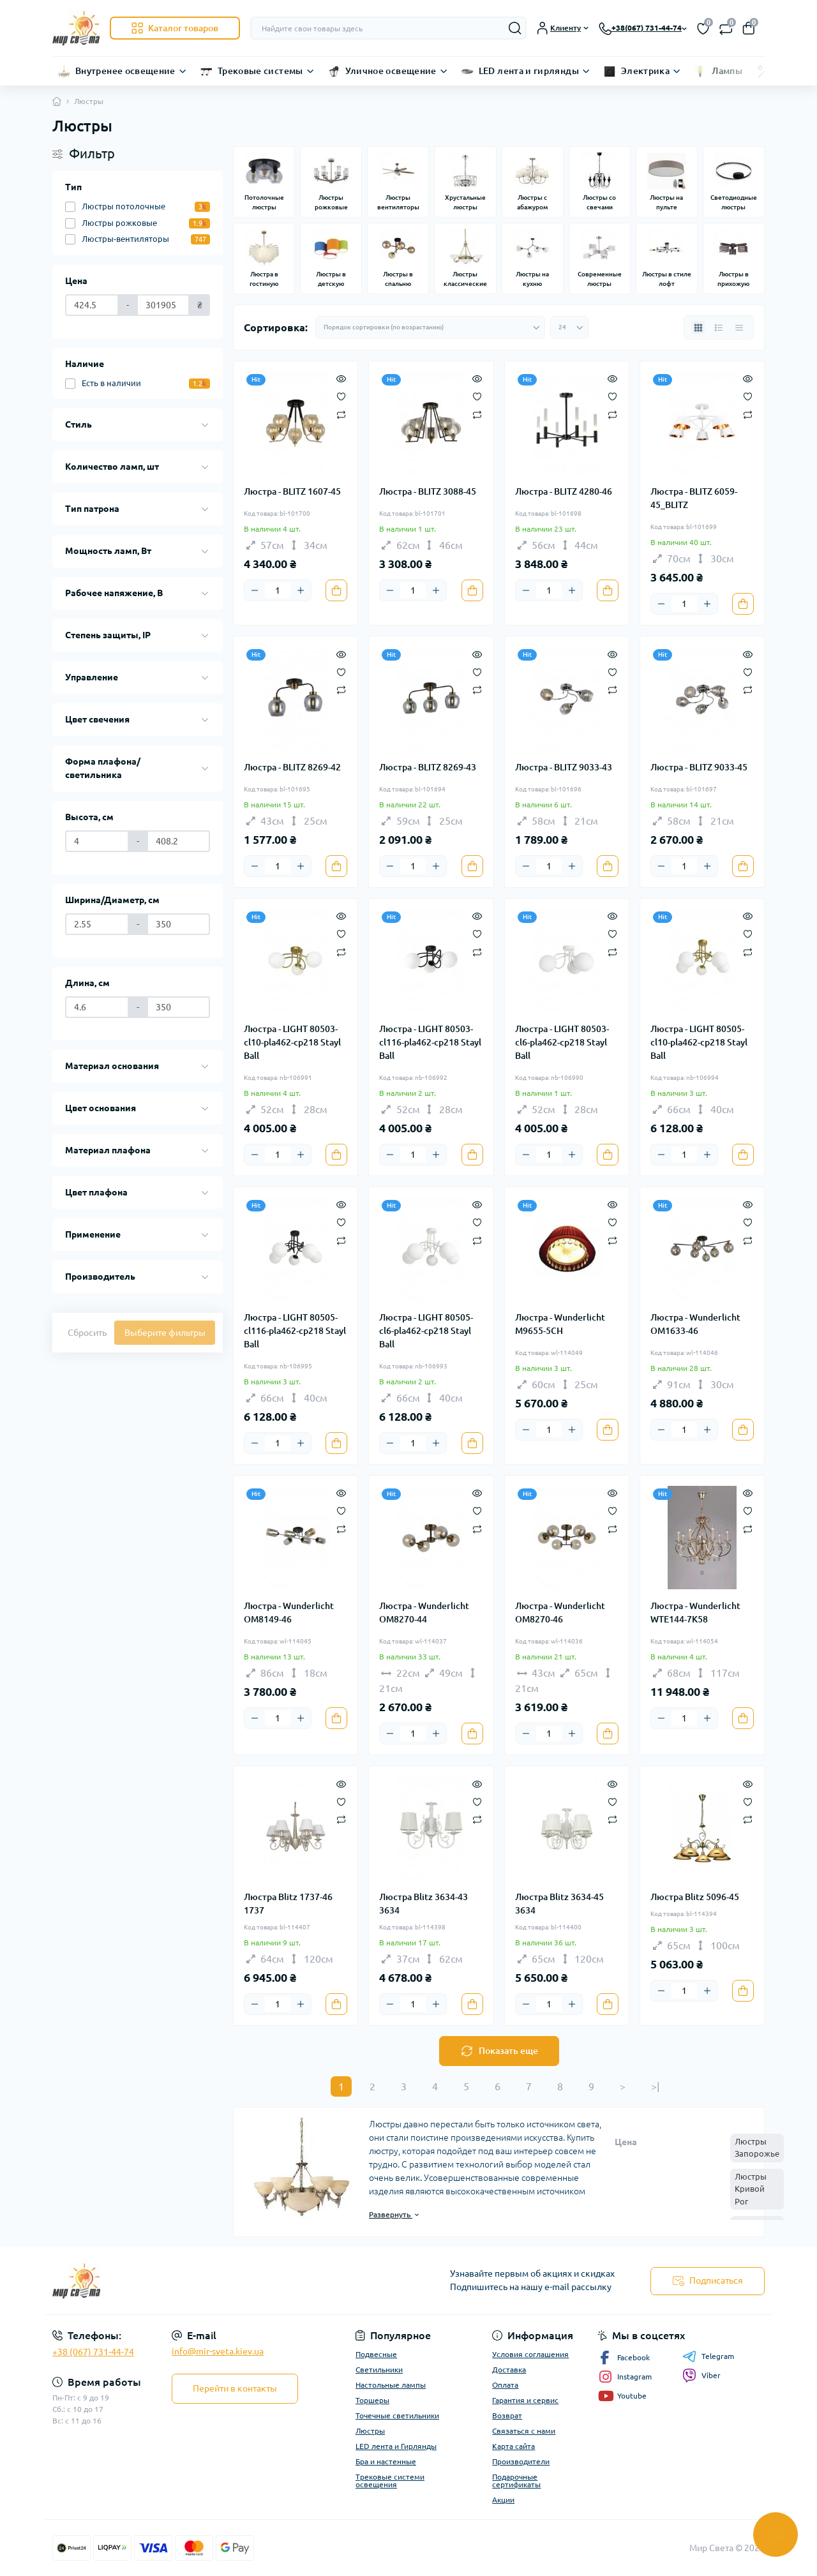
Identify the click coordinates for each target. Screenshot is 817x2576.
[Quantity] (277, 590)
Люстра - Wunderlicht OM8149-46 (289, 1612)
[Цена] (92, 305)
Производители (521, 2461)
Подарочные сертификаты (516, 2481)
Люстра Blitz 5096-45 (694, 1897)
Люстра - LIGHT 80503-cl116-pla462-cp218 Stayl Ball (430, 1042)
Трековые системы (260, 71)
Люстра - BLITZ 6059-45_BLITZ (693, 498)
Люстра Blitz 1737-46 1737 (288, 1903)
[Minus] (254, 590)
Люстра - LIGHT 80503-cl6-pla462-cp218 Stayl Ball (562, 1042)
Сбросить (87, 1333)
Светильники (379, 2369)
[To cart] (336, 590)
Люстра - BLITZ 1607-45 (292, 491)
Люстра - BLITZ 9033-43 (563, 767)
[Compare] (341, 413)
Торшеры (372, 2400)
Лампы (727, 71)
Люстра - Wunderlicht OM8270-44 (424, 1612)
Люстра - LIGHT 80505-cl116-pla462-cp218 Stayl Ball (295, 1330)
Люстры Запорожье (757, 2148)
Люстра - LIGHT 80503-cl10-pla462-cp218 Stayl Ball (292, 1042)
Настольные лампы (391, 2385)
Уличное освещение (391, 71)
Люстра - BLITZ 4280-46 (563, 491)
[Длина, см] (97, 1007)
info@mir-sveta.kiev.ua (218, 2351)
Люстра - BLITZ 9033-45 (698, 767)
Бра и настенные (386, 2461)
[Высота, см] (97, 841)
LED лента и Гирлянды (396, 2446)
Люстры (370, 2431)
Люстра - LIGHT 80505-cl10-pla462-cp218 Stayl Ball (698, 1042)
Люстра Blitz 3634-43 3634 (423, 1903)
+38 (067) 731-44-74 (93, 2352)
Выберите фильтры (165, 1333)
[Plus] (300, 590)
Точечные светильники (397, 2415)
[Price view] (739, 327)
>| (655, 2086)
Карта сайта (513, 2446)
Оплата (505, 2385)
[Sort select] (430, 327)
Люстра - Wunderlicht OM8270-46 (560, 1612)
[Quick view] (341, 378)
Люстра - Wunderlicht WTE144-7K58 (695, 1612)
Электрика (645, 71)
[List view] (718, 327)
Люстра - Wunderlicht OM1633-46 (695, 1324)
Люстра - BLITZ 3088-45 (427, 491)
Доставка (509, 2369)
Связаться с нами (523, 2431)
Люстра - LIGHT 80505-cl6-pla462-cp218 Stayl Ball (426, 1330)
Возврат (507, 2415)
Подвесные (376, 2354)
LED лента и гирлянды (529, 71)
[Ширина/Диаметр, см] (97, 924)
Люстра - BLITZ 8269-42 (292, 767)
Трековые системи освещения (390, 2481)
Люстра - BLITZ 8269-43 (427, 767)
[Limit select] (569, 327)
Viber (701, 2376)
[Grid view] (698, 327)
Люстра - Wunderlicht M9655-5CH (560, 1324)
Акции (503, 2500)
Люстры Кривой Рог (751, 2189)
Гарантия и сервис (525, 2400)
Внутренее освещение (125, 71)
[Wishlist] (341, 396)
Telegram (708, 2356)
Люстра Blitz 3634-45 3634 (559, 1903)
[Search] (515, 28)
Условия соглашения (530, 2354)
